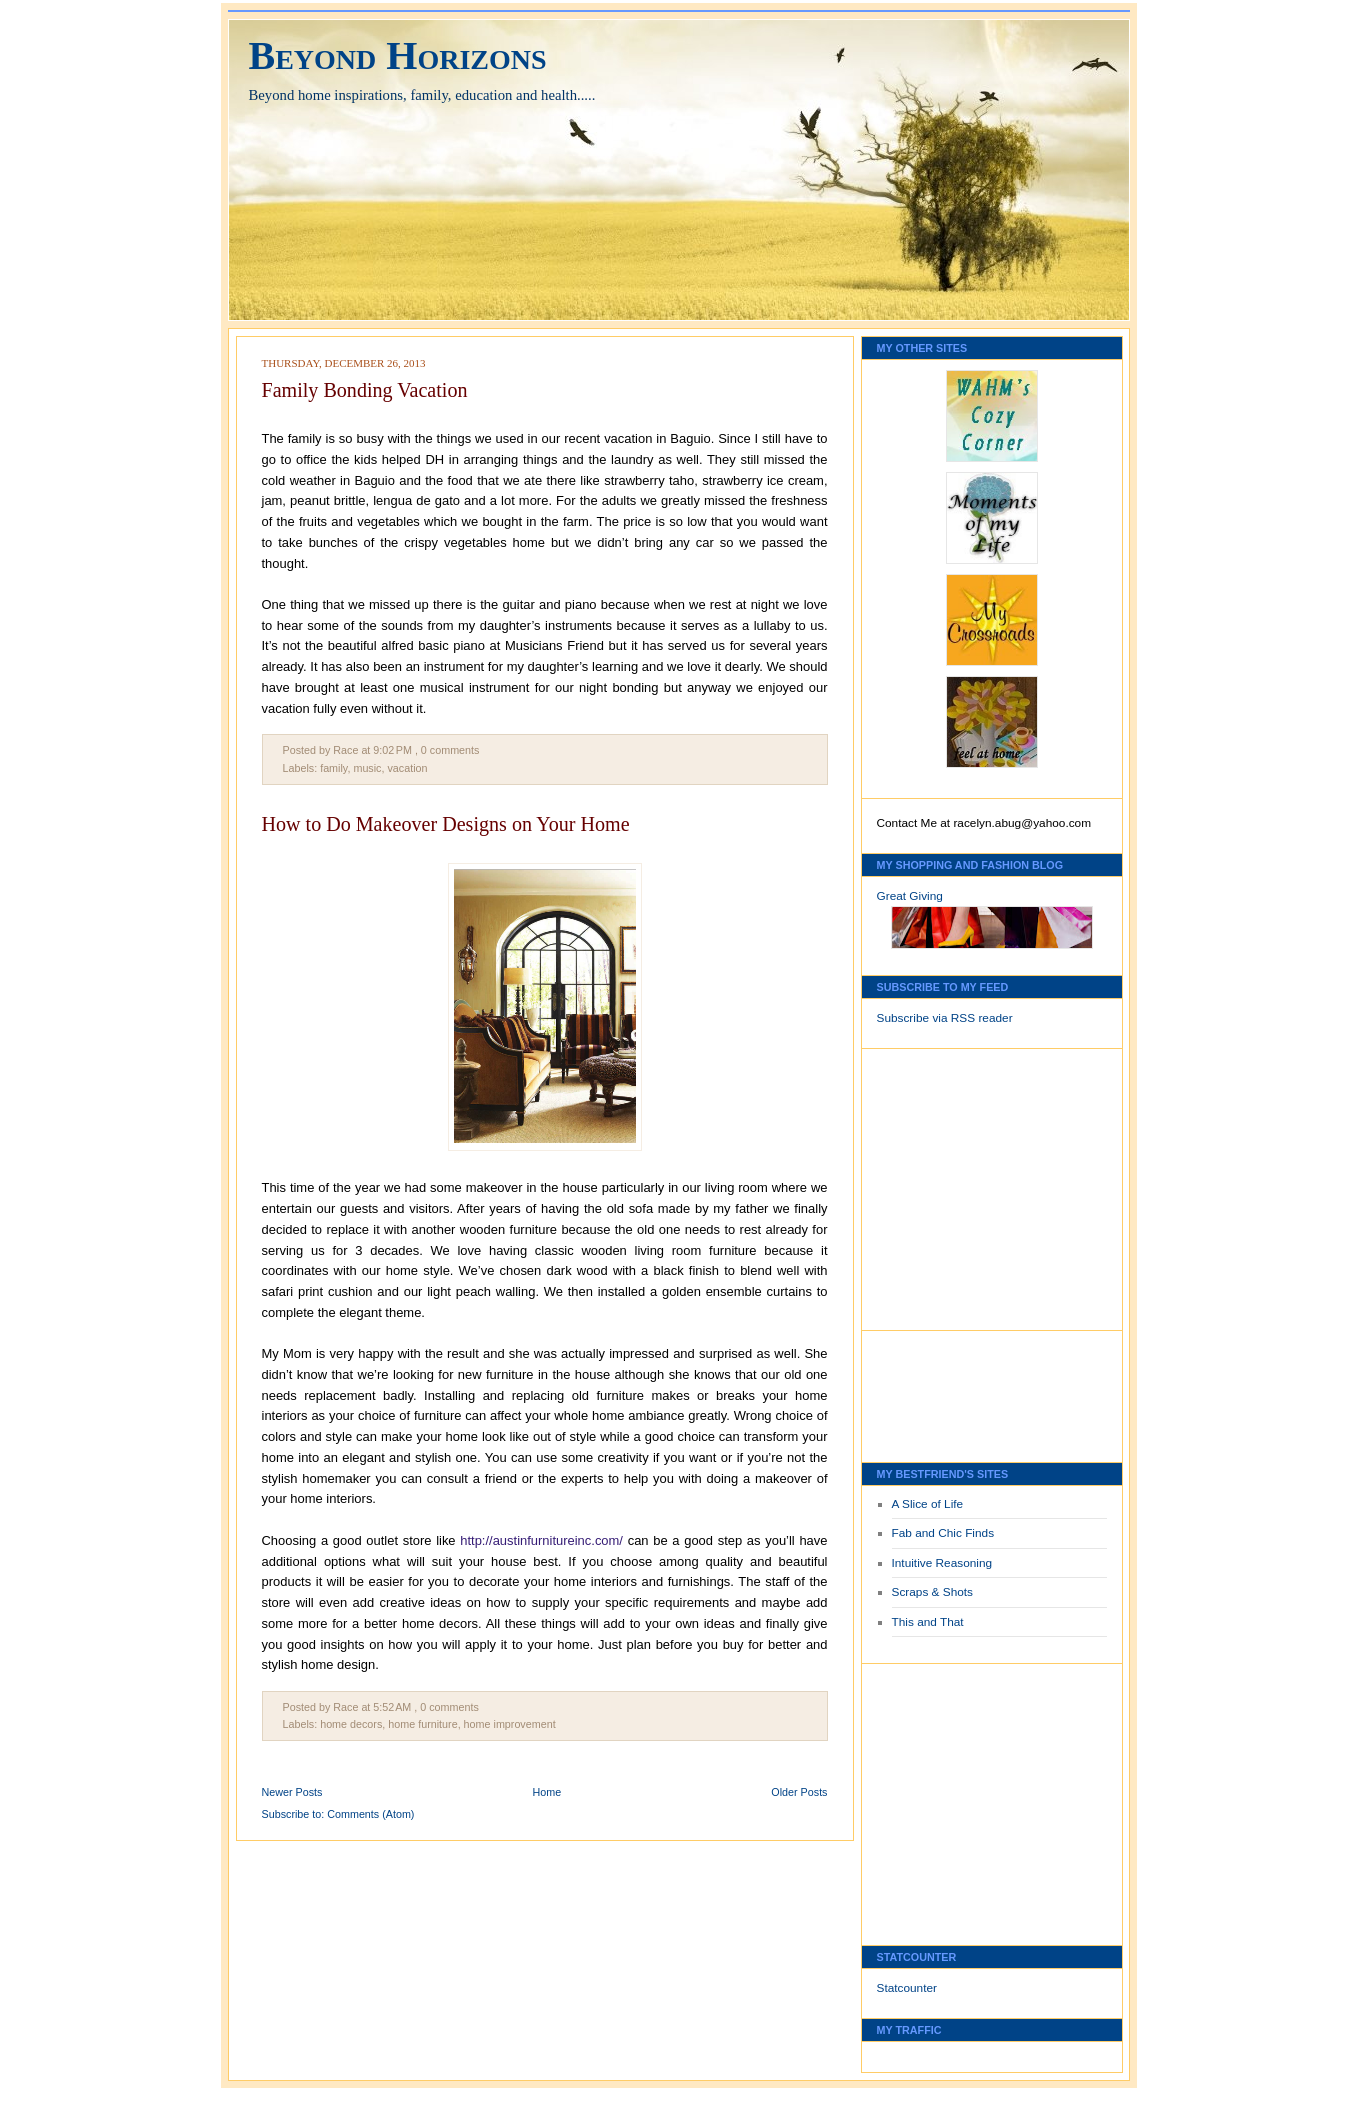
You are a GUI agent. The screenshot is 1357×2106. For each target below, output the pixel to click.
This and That (928, 1622)
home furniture (422, 1724)
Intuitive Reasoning (942, 1563)
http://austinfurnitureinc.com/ (541, 1540)
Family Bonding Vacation (365, 390)
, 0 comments (447, 750)
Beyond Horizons (398, 55)
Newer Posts (292, 1792)
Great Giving (910, 896)
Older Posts (799, 1792)
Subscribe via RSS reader (945, 1018)
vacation (407, 768)
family (333, 768)
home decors (351, 1724)
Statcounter (907, 1988)
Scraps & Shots (933, 1592)
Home (547, 1792)
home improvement (510, 1724)
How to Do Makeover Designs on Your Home (446, 824)
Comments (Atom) (370, 1814)
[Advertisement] (937, 1184)
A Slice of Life (928, 1504)
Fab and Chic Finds (943, 1533)
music (367, 768)
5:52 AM (392, 1707)
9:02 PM (392, 750)
